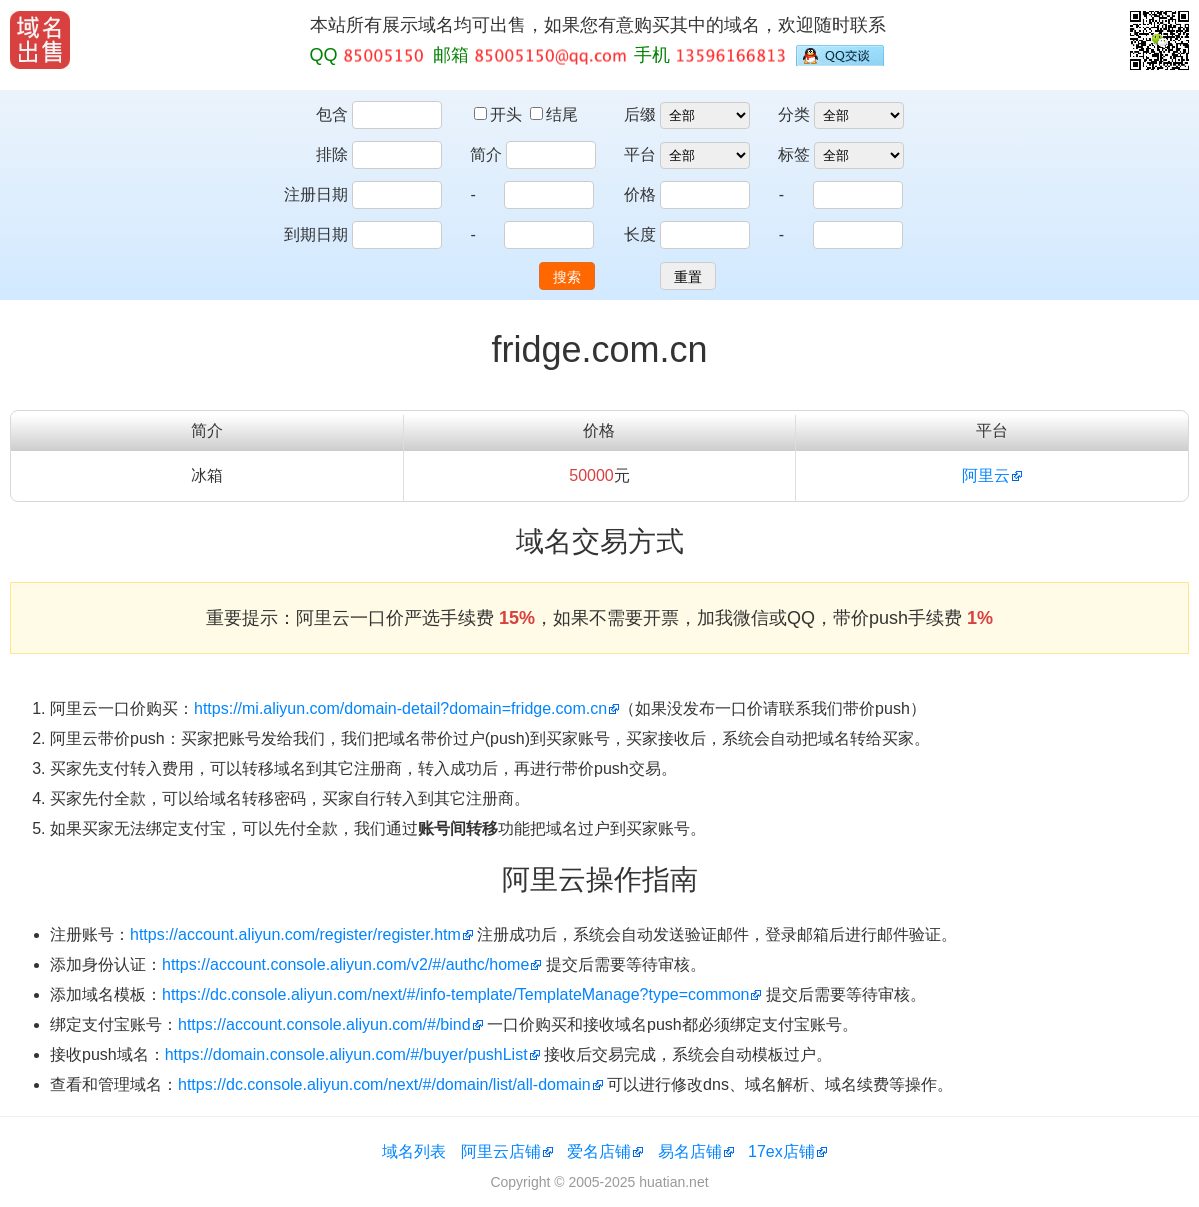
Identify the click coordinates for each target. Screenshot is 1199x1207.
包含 (332, 114)
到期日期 (316, 234)
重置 (688, 277)
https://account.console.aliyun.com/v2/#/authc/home (345, 964)
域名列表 (414, 1151)
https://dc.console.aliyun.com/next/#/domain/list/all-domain (384, 1084)
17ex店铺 (781, 1151)
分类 (794, 114)
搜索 (567, 277)
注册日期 (316, 194)
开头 (500, 114)
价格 (640, 194)
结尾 (554, 114)
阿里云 (986, 475)
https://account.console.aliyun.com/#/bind (324, 1024)
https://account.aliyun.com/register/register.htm (295, 934)
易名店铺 (690, 1151)
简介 (486, 154)
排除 (332, 154)
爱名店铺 (599, 1151)
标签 (794, 154)
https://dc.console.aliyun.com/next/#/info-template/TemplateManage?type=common (455, 994)
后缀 (640, 114)
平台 (640, 154)
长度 (640, 234)
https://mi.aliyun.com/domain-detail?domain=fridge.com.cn (400, 708)
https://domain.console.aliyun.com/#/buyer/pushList (346, 1054)
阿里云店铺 (501, 1151)
